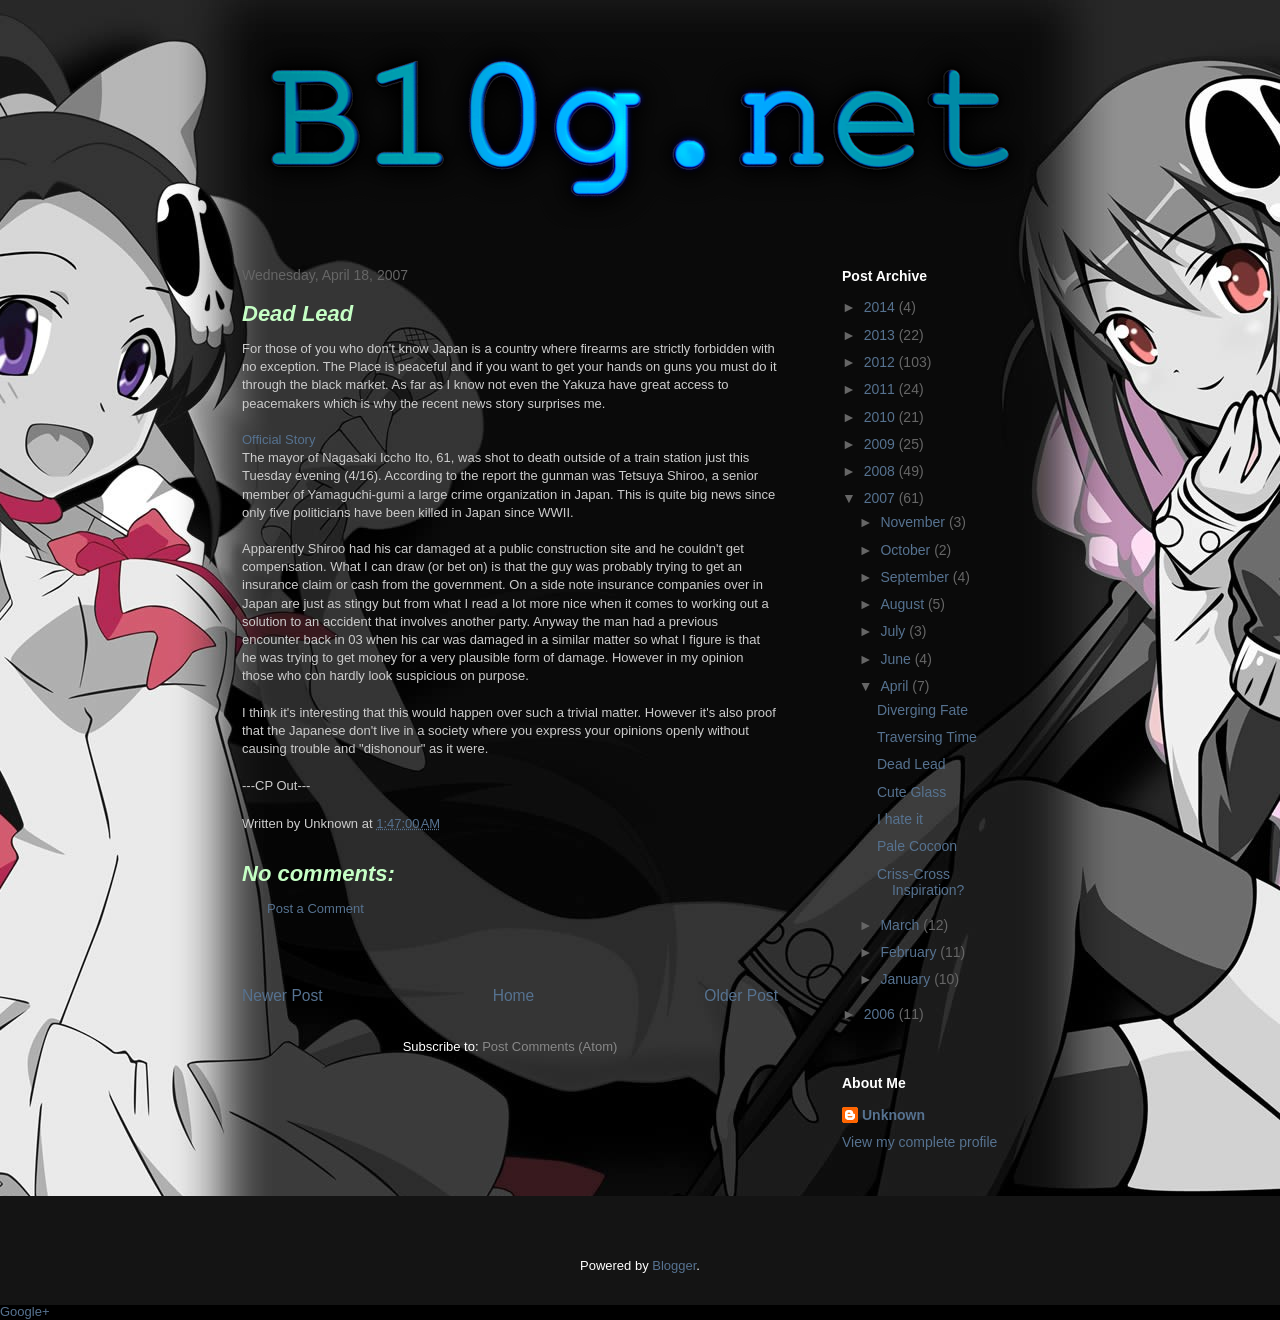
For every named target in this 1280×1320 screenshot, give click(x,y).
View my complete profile (919, 1142)
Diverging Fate (922, 710)
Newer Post (282, 995)
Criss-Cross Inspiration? (920, 882)
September (916, 577)
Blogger (674, 1265)
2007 (881, 498)
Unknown (893, 1115)
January (907, 979)
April (896, 686)
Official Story (278, 439)
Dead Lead (911, 764)
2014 (881, 307)
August (903, 604)
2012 (881, 362)
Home (514, 995)
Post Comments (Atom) (549, 1046)
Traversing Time (927, 737)
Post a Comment (315, 908)
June (897, 659)
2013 (881, 335)
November (914, 522)
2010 (881, 417)
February (910, 952)
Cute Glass (911, 792)
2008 (881, 471)
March (901, 925)
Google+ (25, 1311)
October (907, 550)
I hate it (900, 819)
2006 (881, 1014)
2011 (881, 389)
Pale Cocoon (917, 846)
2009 (881, 444)
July (894, 631)
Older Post (741, 995)
